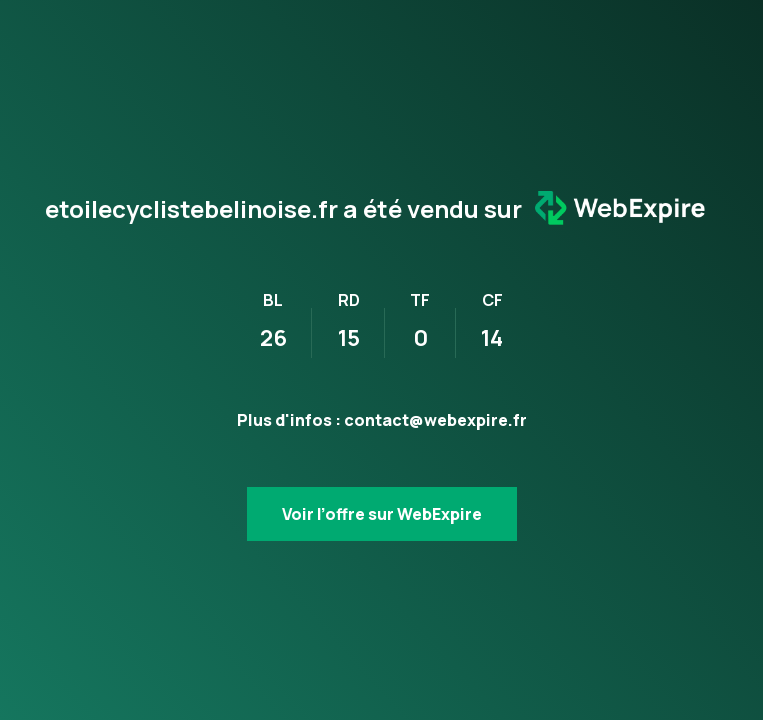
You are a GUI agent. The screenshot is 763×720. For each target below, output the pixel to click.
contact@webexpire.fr (435, 420)
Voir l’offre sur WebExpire (382, 514)
